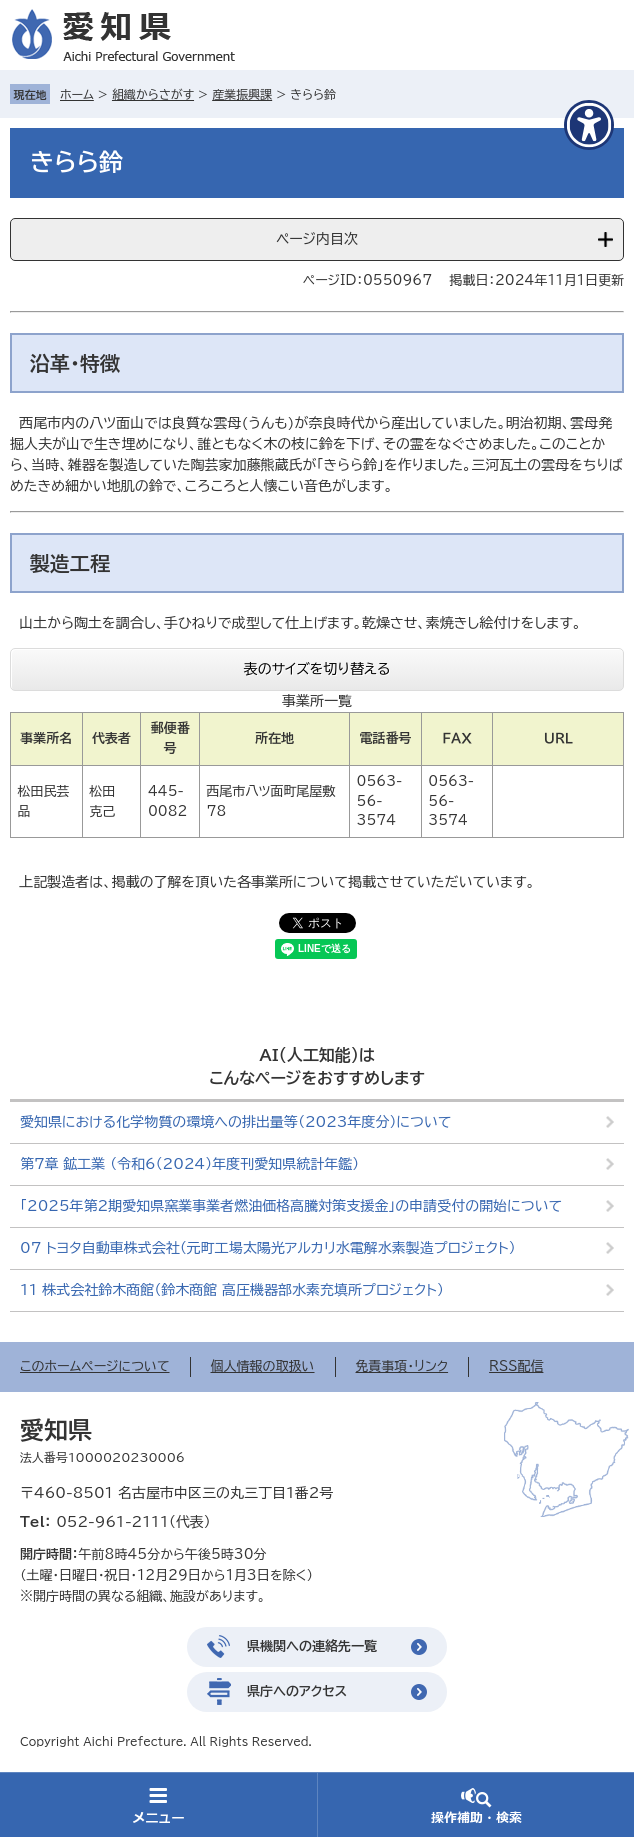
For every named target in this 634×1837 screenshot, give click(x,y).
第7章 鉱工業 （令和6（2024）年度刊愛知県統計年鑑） (189, 1164)
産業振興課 (242, 94)
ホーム (77, 94)
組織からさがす (153, 94)
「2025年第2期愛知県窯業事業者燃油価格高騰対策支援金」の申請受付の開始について (291, 1206)
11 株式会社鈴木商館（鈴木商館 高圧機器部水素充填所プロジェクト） (232, 1290)
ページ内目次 (317, 239)
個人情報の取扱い (263, 1366)
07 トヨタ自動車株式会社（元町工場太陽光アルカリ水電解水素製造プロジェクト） (268, 1248)
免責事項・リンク (402, 1366)
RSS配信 (516, 1366)
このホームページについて (95, 1366)
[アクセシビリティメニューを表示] (589, 125)
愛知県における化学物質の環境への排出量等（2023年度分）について (235, 1122)
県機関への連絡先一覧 (312, 1646)
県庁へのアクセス (297, 1691)
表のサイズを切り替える (317, 669)
